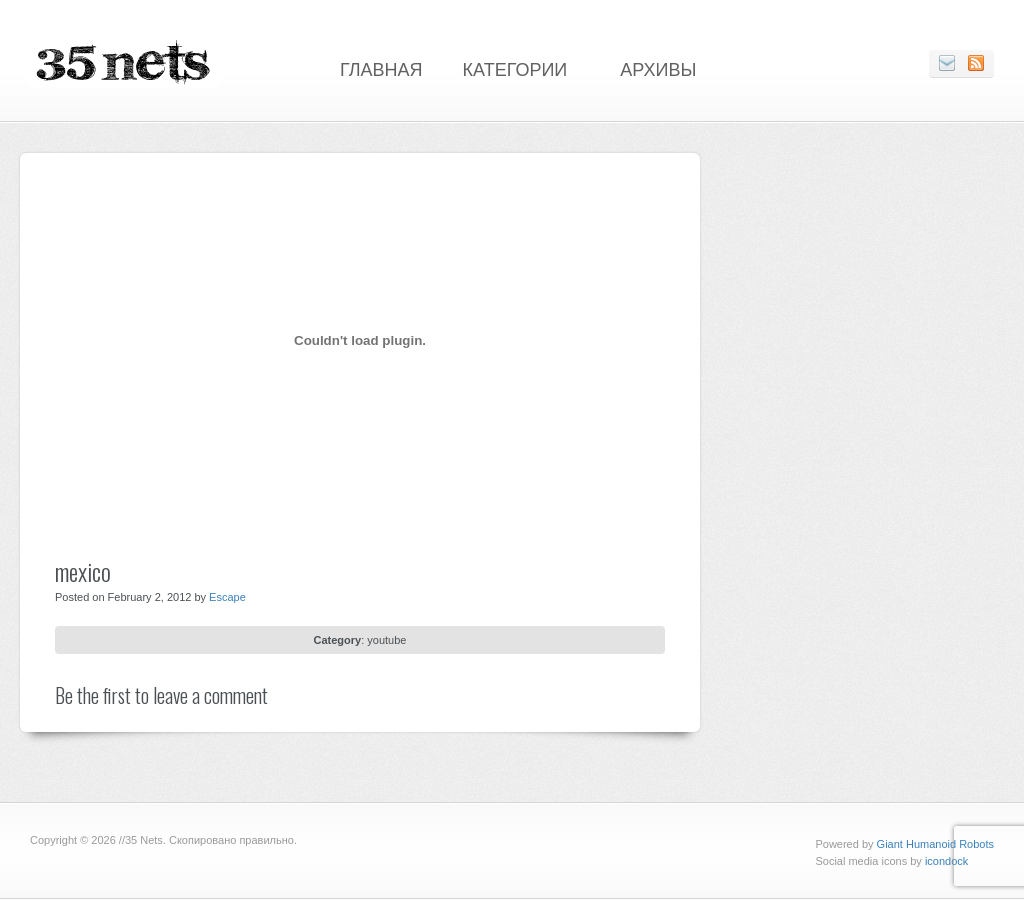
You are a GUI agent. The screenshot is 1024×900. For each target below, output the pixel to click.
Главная (381, 68)
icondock (946, 861)
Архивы (658, 68)
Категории (515, 68)
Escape (227, 597)
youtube (386, 640)
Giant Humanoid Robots (935, 844)
